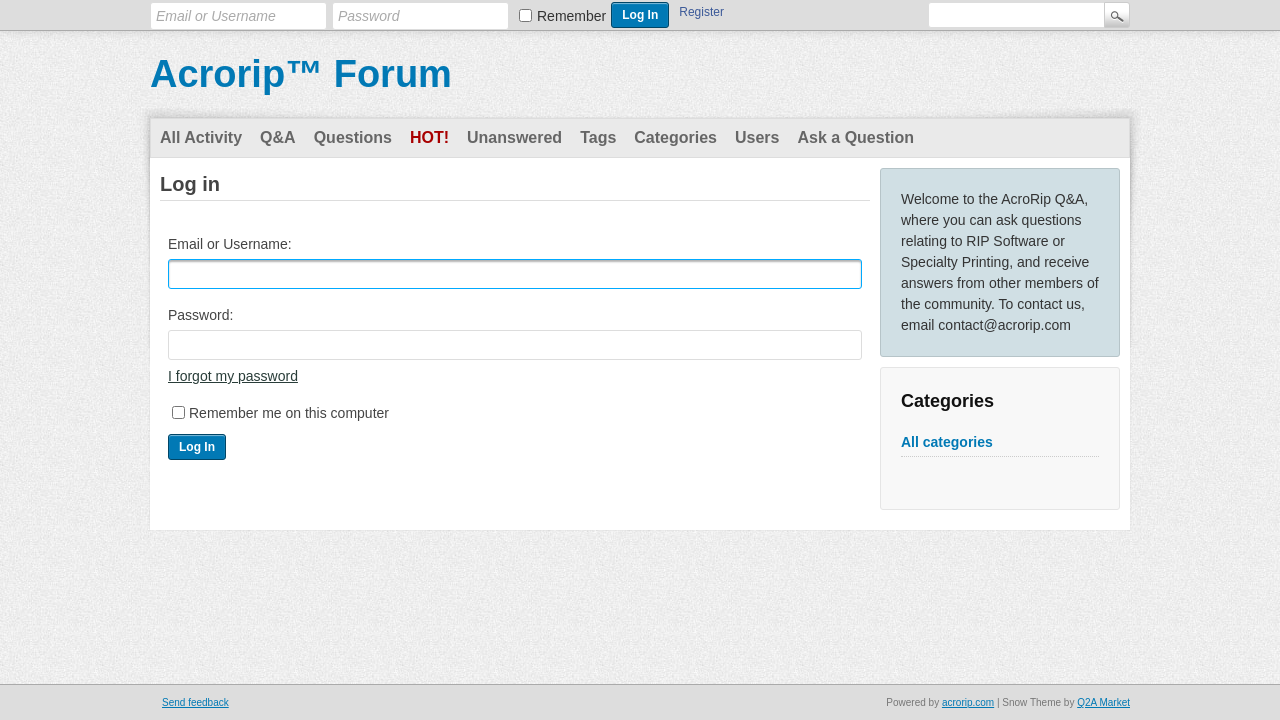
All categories (947, 442)
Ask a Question (855, 137)
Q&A (278, 137)
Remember (571, 16)
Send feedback (195, 702)
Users (757, 137)
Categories (675, 137)
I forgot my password (233, 376)
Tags (598, 137)
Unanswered (514, 137)
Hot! (429, 137)
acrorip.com (968, 702)
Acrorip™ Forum (301, 74)
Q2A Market (1103, 702)
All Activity (201, 137)
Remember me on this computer (289, 413)
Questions (353, 137)
